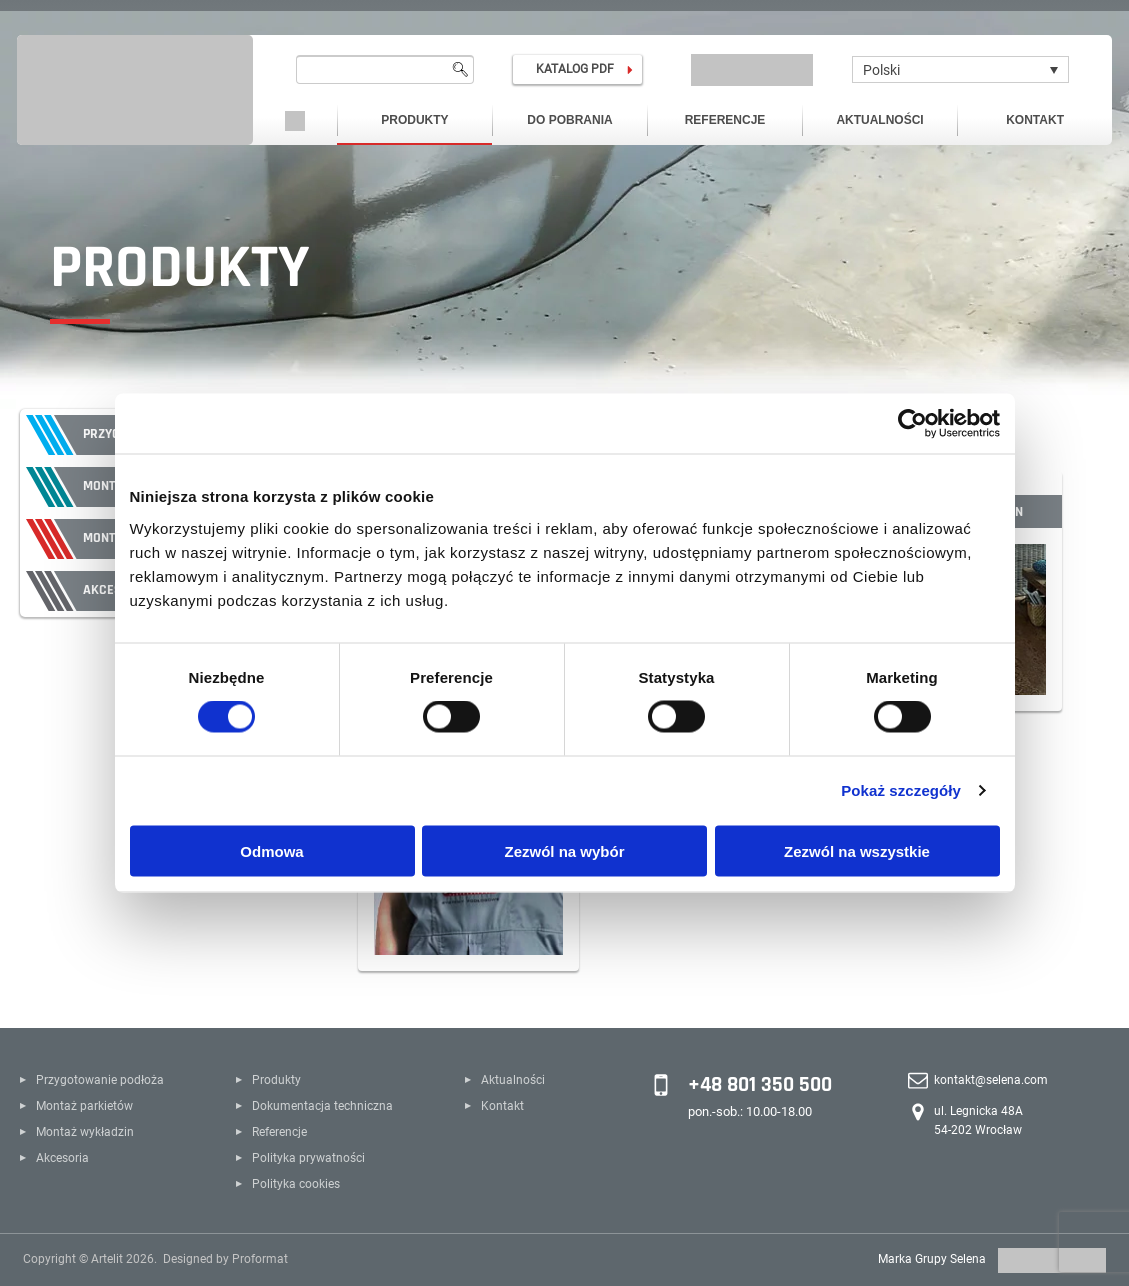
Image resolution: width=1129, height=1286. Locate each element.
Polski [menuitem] (881, 70)
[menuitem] (960, 69)
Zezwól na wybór (564, 850)
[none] (960, 69)
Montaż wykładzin (85, 1132)
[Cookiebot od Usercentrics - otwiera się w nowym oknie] (912, 424)
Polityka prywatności (308, 1158)
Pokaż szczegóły (901, 790)
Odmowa (271, 850)
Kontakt (1035, 120)
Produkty (414, 120)
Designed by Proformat (225, 1259)
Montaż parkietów (84, 1106)
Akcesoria (62, 1158)
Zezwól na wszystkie (857, 850)
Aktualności (879, 120)
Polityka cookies (296, 1184)
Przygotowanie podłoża (100, 1080)
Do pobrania (569, 120)
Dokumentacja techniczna (322, 1106)
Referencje (725, 120)
